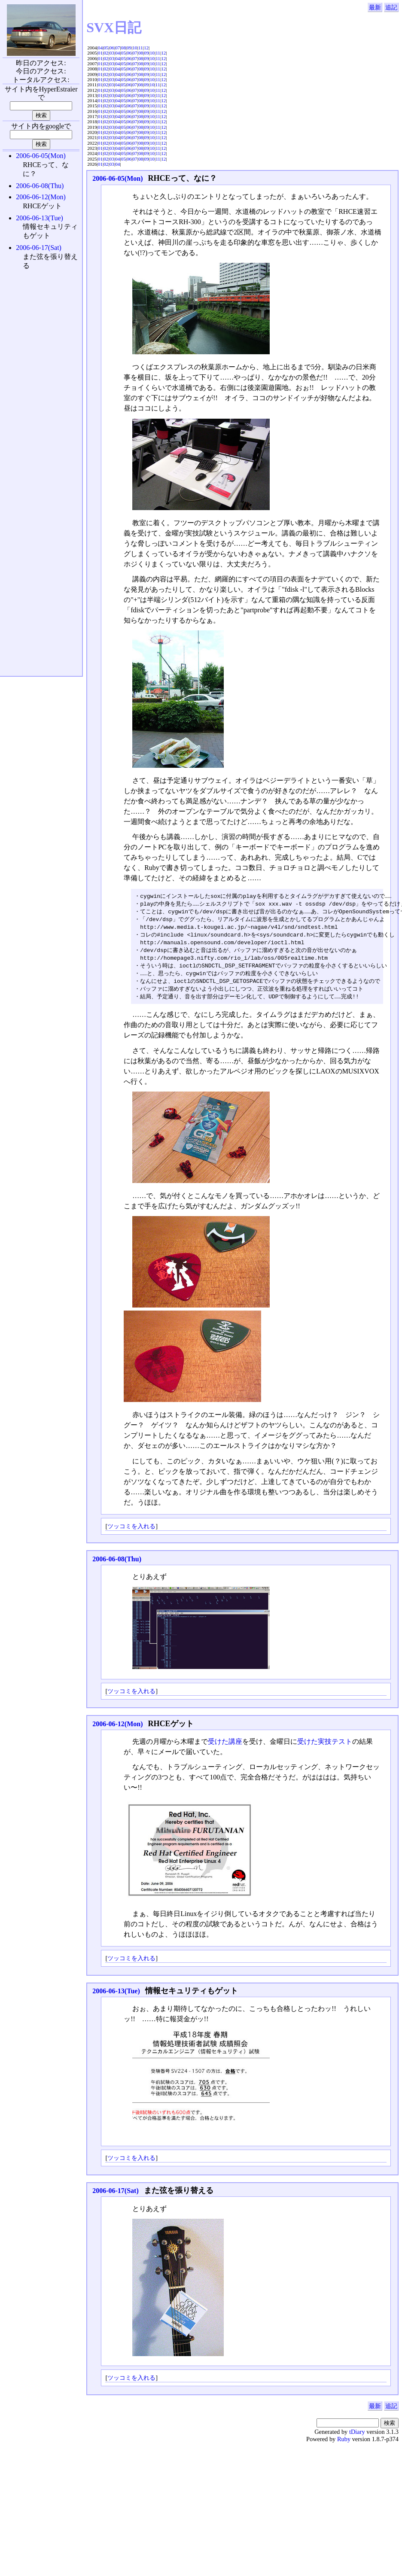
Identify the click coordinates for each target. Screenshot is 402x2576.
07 (117, 47)
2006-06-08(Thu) (116, 1565)
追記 (391, 7)
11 (140, 47)
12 (146, 47)
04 (100, 47)
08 (123, 47)
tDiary (357, 2437)
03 (112, 52)
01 (100, 52)
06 (112, 47)
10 (134, 47)
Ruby (343, 2445)
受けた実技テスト (324, 1747)
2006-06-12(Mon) (117, 1730)
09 (129, 47)
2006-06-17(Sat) (115, 2196)
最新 (375, 7)
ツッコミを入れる (131, 1532)
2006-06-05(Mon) (117, 178)
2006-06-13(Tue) (116, 1997)
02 (106, 52)
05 (106, 47)
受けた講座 (225, 1747)
